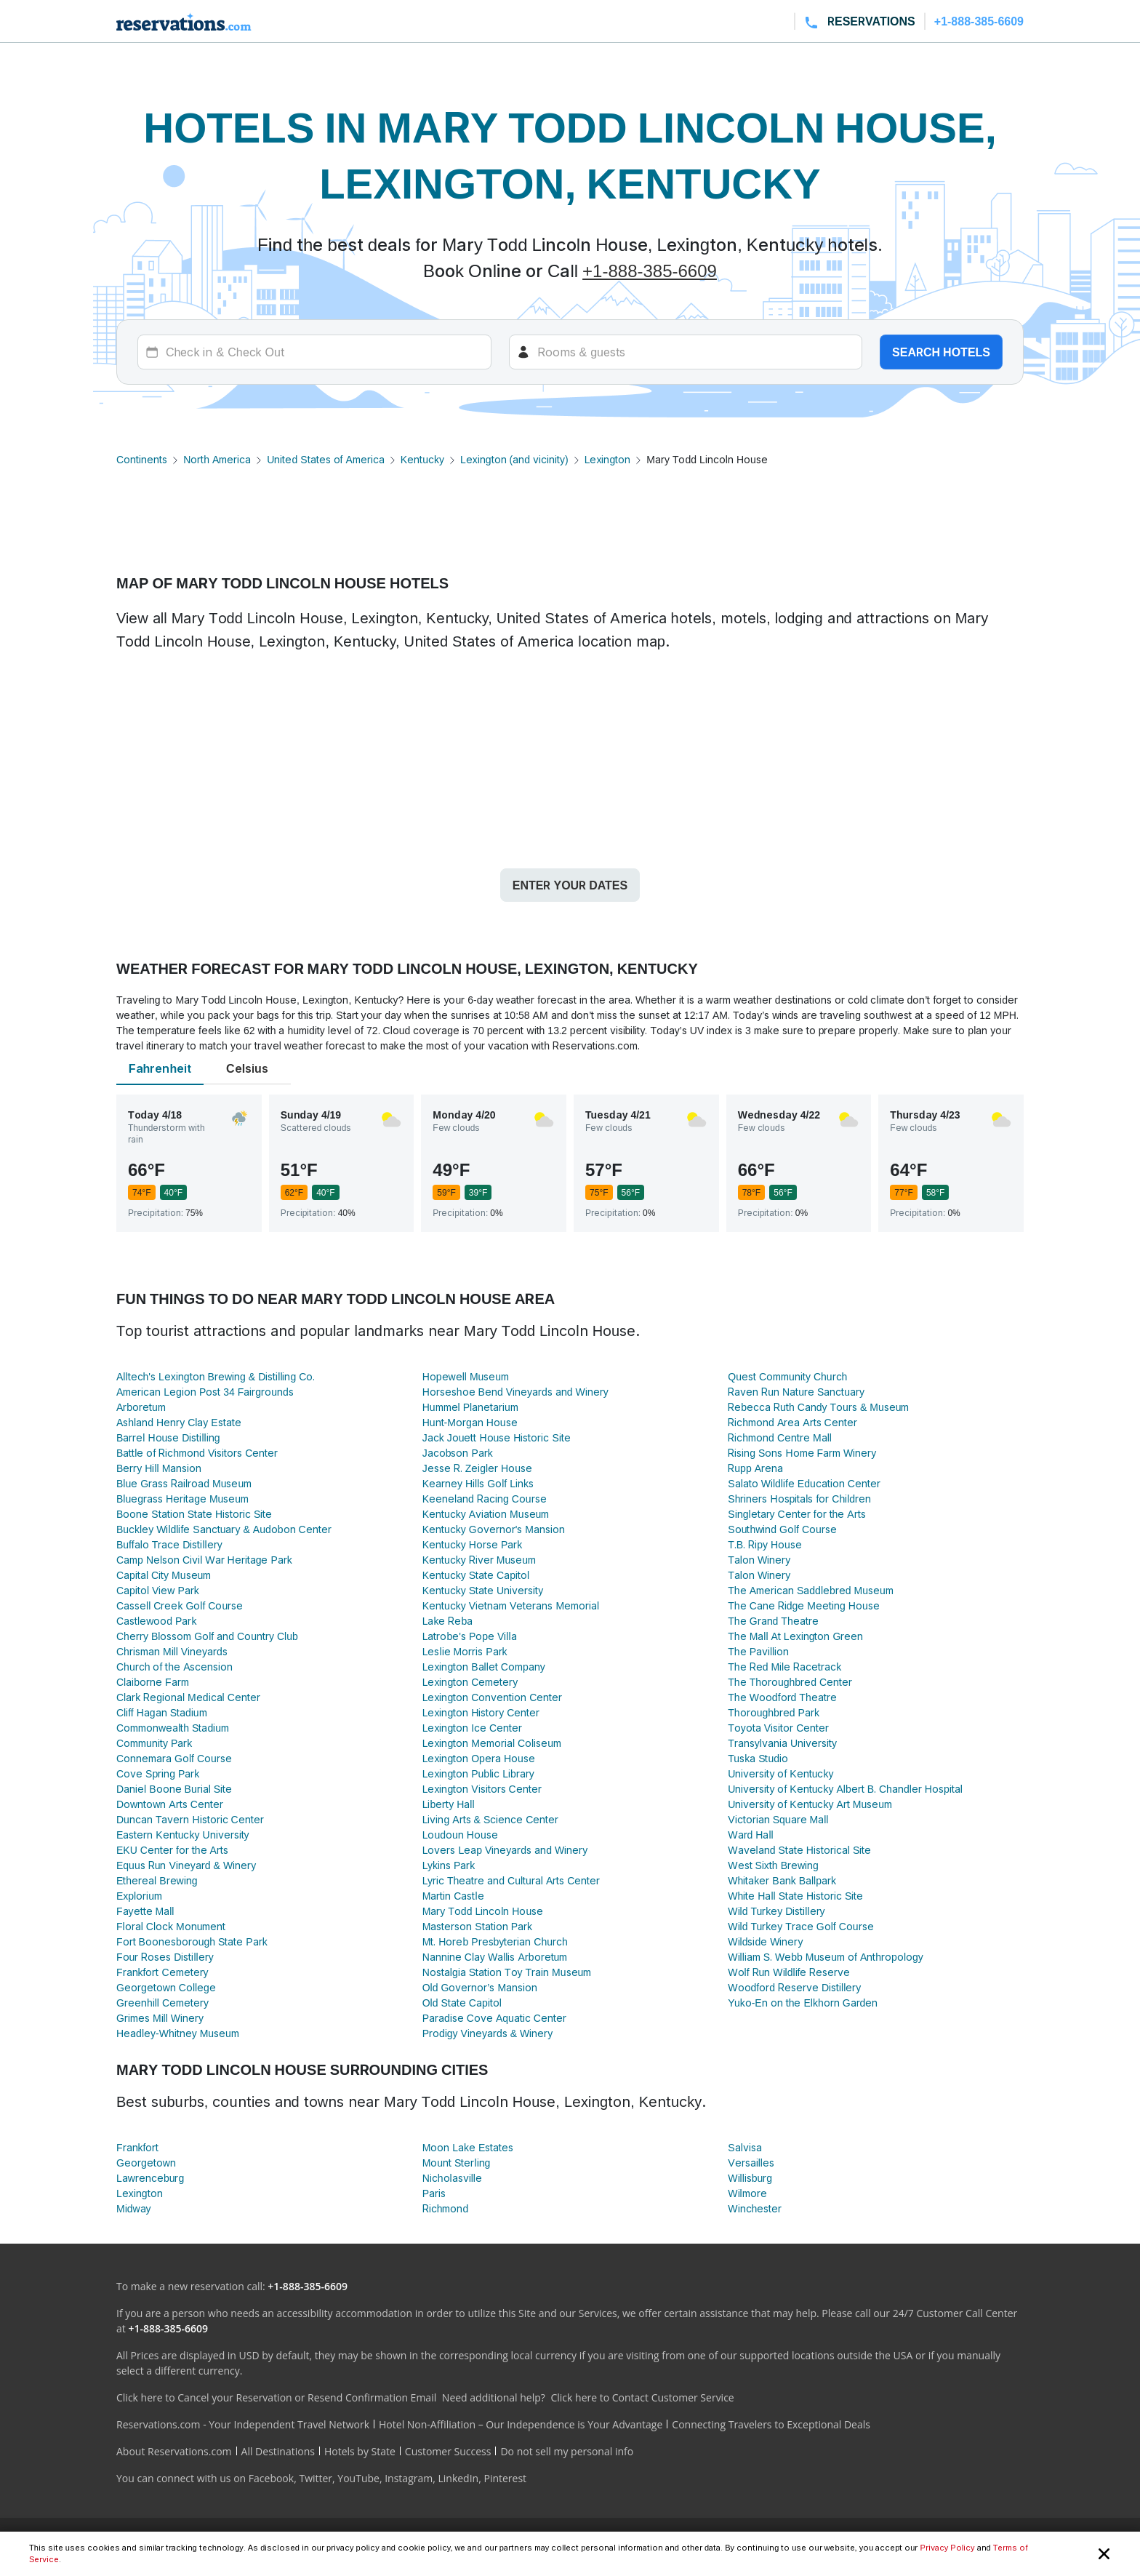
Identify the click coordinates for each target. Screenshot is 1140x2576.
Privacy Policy (947, 2548)
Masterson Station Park (477, 1926)
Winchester (755, 2208)
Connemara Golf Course (174, 1758)
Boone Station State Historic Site (194, 1514)
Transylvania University (782, 1743)
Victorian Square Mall (778, 1819)
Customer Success (448, 2451)
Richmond (445, 2208)
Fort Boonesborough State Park (192, 1941)
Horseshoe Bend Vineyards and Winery (515, 1391)
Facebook (271, 2478)
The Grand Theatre (773, 1621)
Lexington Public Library (478, 1773)
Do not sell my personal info (566, 2451)
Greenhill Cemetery (162, 2002)
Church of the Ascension (174, 1666)
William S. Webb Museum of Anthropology (825, 1957)
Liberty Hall (448, 1804)
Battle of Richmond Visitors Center (197, 1453)
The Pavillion (758, 1651)
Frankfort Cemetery (162, 1972)
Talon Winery (759, 1559)
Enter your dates (570, 885)
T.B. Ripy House (765, 1544)
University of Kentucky (780, 1773)
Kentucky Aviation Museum (486, 1514)
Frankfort (137, 2147)
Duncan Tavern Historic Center (190, 1819)
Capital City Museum (163, 1575)
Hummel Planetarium (470, 1407)
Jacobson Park (457, 1453)
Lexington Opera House (478, 1758)
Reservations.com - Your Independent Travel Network (242, 2424)
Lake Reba (447, 1621)
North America (217, 459)
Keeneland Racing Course (484, 1498)
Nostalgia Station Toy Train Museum (507, 1972)
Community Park (154, 1743)
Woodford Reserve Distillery (794, 1987)
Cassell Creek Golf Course (179, 1605)
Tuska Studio (758, 1758)
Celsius (247, 1068)
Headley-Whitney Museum (177, 2033)
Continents (141, 459)
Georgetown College (166, 1987)
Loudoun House (460, 1834)
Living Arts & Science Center (490, 1819)
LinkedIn (458, 2478)
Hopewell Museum (465, 1376)
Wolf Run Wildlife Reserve (789, 1972)
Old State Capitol (462, 2002)
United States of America (325, 459)
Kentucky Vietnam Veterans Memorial (511, 1605)
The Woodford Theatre (782, 1697)
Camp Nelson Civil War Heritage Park (204, 1559)
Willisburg (750, 2178)
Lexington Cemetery (470, 1682)
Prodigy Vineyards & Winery (487, 2033)
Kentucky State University (483, 1590)
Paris (434, 2193)
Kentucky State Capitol (475, 1575)
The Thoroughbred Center (790, 1682)
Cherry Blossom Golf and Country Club (207, 1636)
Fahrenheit (160, 1068)
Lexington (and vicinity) (514, 459)
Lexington (608, 459)
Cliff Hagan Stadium (161, 1712)
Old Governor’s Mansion (479, 1987)
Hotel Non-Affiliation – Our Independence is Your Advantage (520, 2424)
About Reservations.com (174, 2451)
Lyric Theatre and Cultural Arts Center (511, 1880)
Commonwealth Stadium (172, 1727)
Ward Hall (750, 1834)
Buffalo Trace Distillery (169, 1544)
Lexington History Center (481, 1712)
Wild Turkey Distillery (776, 1911)
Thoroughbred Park (773, 1712)
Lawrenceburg (150, 2178)
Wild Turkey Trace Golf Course (800, 1926)
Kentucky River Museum (479, 1559)
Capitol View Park (157, 1590)
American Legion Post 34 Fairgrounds (205, 1391)
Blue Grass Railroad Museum (184, 1483)
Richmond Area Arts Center (792, 1422)
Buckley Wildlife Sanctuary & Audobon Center (224, 1529)
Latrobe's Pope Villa (469, 1636)
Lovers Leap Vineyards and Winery (504, 1850)
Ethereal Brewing (156, 1880)
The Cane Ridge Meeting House (803, 1605)
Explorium (139, 1895)
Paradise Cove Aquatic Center (494, 2018)
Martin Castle (453, 1895)
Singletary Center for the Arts (796, 1514)
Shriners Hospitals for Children (799, 1498)
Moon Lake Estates (468, 2147)
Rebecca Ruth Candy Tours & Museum (818, 1407)
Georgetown (146, 2162)
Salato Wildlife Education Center (804, 1483)
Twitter (315, 2478)
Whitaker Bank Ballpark (782, 1880)
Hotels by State (360, 2451)
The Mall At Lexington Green (795, 1636)
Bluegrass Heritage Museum (182, 1498)
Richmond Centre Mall (780, 1437)
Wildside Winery (765, 1941)
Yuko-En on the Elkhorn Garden (803, 2002)
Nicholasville (452, 2178)
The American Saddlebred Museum (811, 1590)
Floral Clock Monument (170, 1926)
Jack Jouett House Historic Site (496, 1437)
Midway (133, 2208)
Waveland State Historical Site (799, 1850)
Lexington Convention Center (492, 1697)
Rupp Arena (755, 1468)
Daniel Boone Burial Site (174, 1789)
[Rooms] (686, 352)
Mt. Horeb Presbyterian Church (495, 1941)
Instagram (409, 2478)
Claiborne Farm (152, 1682)
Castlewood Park (156, 1621)
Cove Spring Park (157, 1773)
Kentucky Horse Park (472, 1544)
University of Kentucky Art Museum (810, 1804)
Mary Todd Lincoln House (483, 1911)
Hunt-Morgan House (470, 1422)
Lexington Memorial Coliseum (491, 1743)
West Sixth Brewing (773, 1865)
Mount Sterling (456, 2162)
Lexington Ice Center (472, 1727)
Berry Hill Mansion (158, 1468)
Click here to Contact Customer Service (642, 2397)
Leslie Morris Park (464, 1651)
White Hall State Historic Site (795, 1895)
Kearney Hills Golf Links (478, 1483)
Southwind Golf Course (782, 1529)
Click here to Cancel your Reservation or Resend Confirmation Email (276, 2397)
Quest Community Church (787, 1376)
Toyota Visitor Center (778, 1727)
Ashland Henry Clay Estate (178, 1422)
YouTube (358, 2478)
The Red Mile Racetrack (784, 1666)
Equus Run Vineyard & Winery (186, 1865)
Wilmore (747, 2193)
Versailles (751, 2162)
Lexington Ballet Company (483, 1666)
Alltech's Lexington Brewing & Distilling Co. (215, 1376)
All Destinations (278, 2451)
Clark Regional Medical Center (188, 1697)
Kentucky (422, 459)
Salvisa (744, 2147)
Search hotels (941, 352)
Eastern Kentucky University (182, 1834)
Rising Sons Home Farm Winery (802, 1453)
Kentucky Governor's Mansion (493, 1529)
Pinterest (504, 2478)
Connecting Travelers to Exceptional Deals (771, 2424)
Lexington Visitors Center (482, 1789)
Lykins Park (448, 1865)
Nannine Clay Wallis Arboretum (495, 1957)
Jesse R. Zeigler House (477, 1468)
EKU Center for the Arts (172, 1850)
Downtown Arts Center (169, 1804)
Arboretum (141, 1407)
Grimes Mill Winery (160, 2018)
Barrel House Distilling (168, 1437)
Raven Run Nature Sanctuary (796, 1391)
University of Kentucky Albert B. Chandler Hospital (845, 1789)
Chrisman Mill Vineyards (172, 1651)
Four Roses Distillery (165, 1957)
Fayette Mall (145, 1911)
